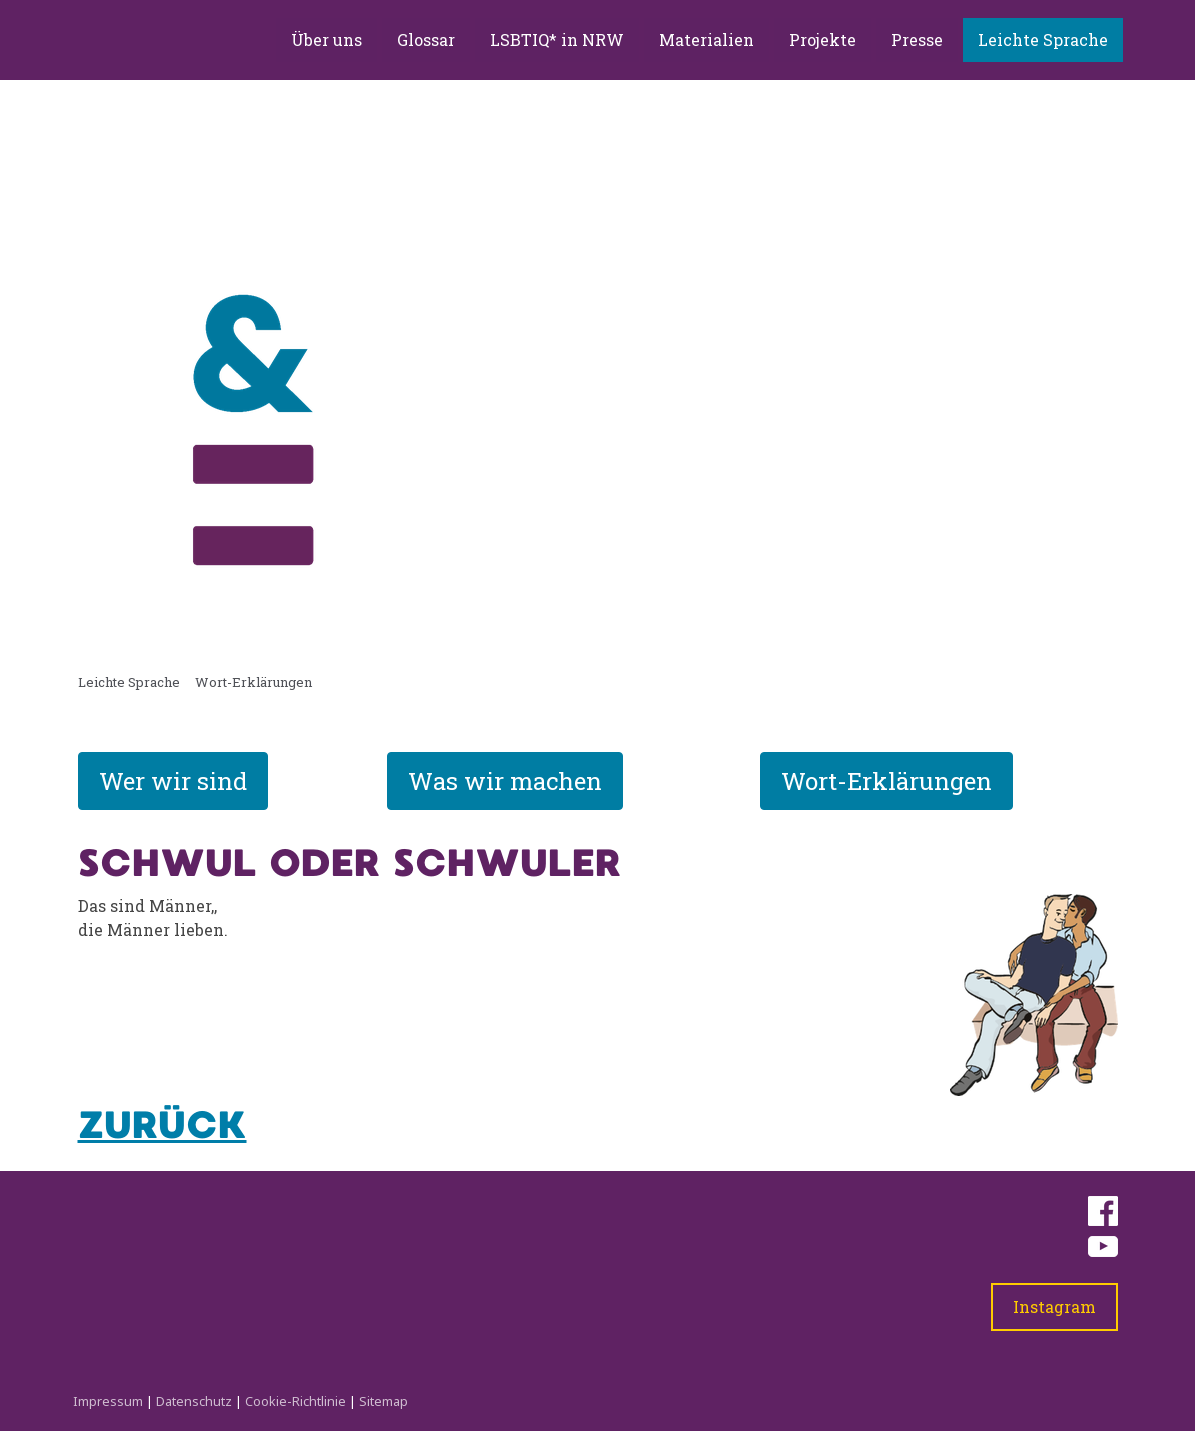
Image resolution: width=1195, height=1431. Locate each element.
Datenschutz (194, 1401)
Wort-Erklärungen (886, 781)
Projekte (822, 39)
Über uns (326, 39)
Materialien (706, 39)
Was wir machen (505, 781)
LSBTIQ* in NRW (557, 39)
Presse (917, 39)
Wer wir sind (173, 781)
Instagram (1054, 1306)
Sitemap (383, 1401)
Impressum (108, 1401)
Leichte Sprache (1043, 39)
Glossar (426, 39)
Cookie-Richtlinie (295, 1401)
